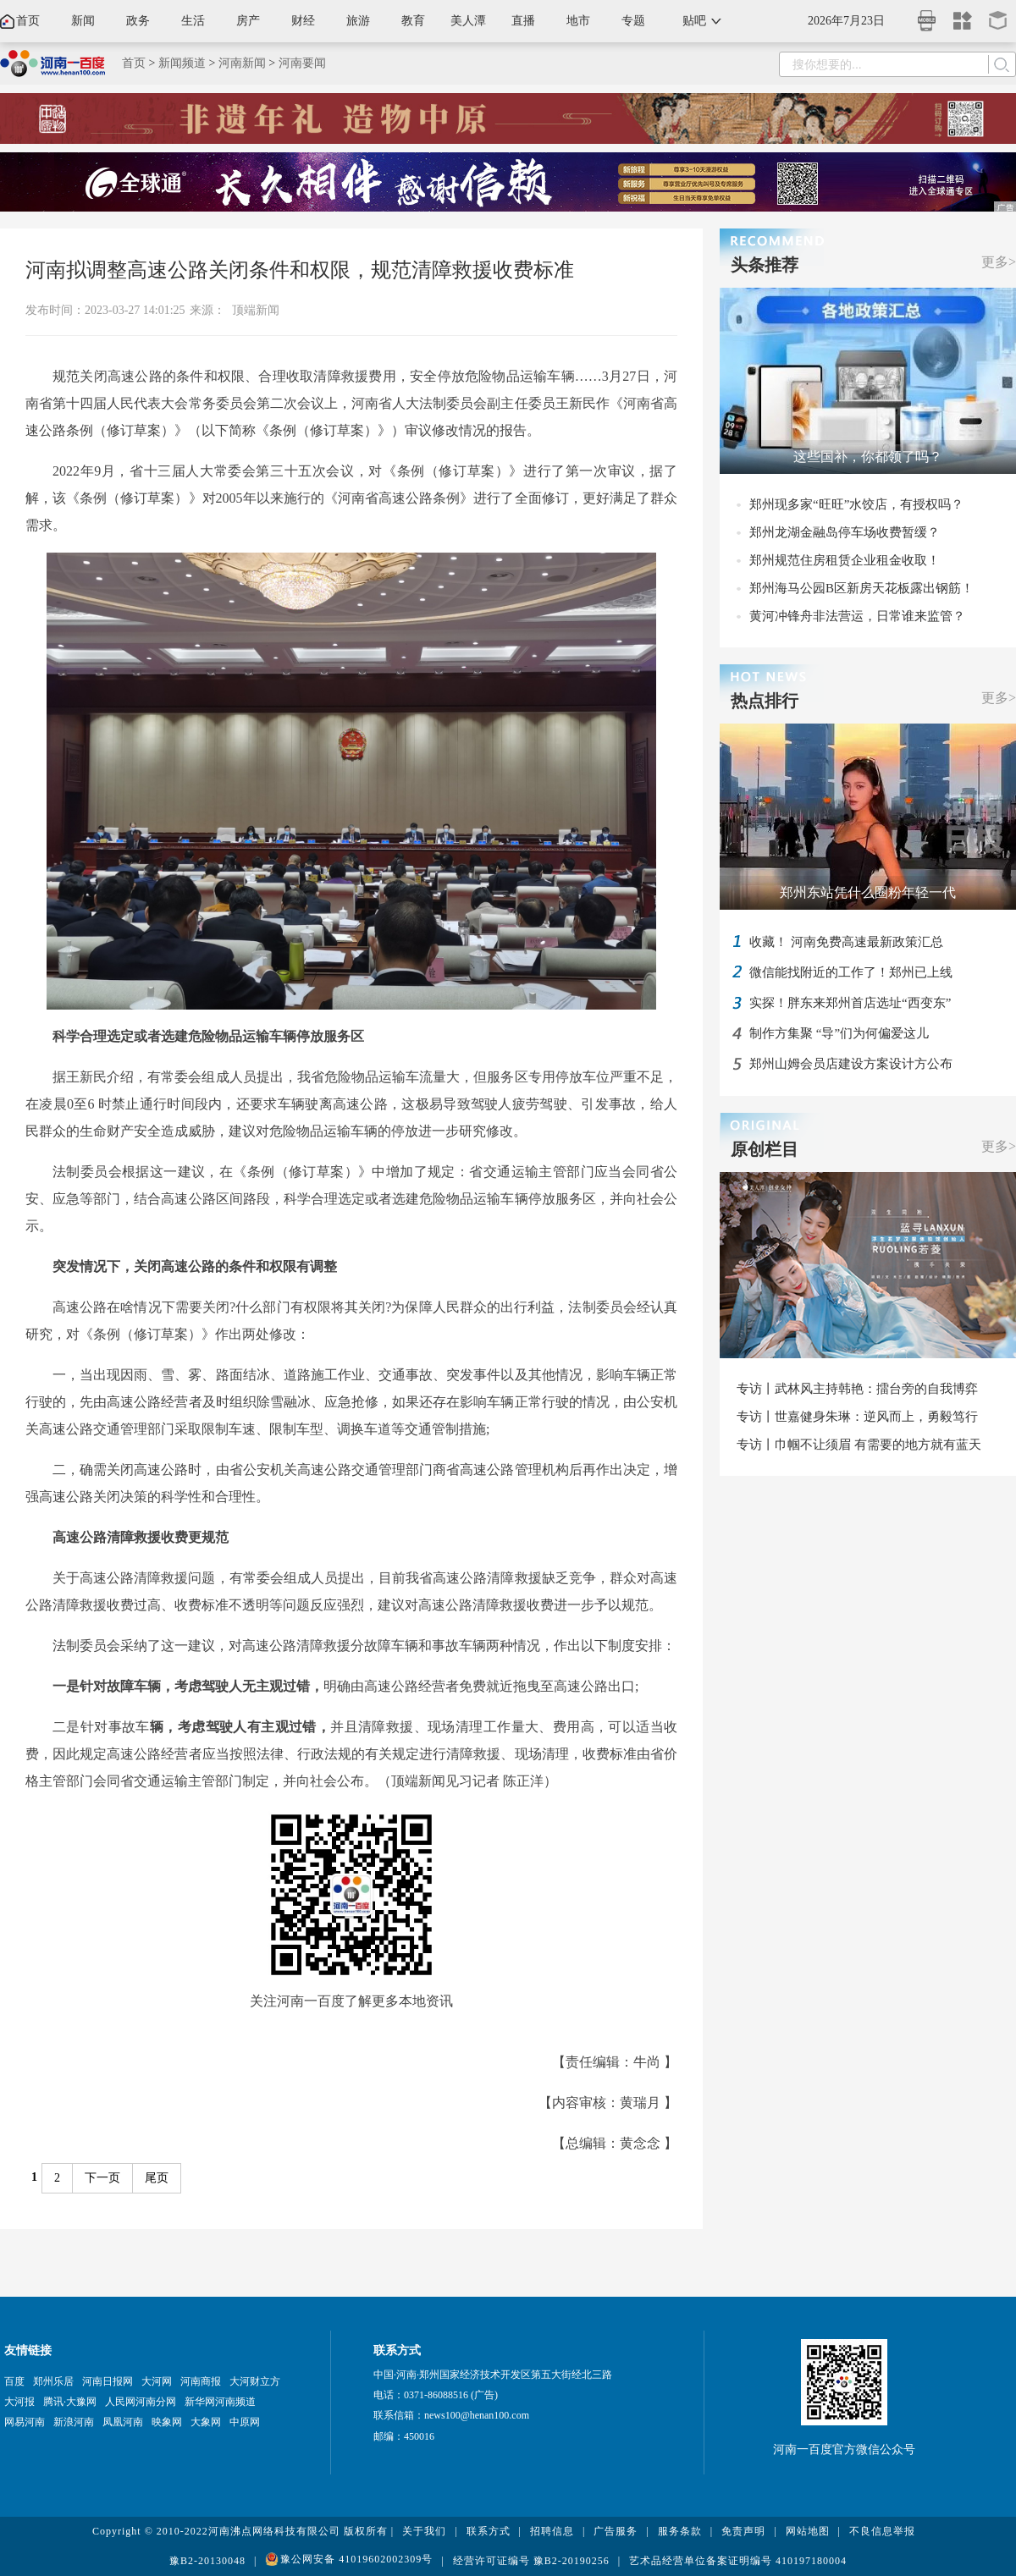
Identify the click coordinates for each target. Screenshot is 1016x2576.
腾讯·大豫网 (70, 2402)
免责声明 (743, 2531)
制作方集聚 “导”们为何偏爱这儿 (839, 1033)
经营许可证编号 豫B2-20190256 (531, 2561)
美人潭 (468, 20)
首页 (28, 20)
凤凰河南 (122, 2422)
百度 (14, 2381)
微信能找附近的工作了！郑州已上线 (850, 972)
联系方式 (489, 2531)
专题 (633, 20)
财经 (303, 20)
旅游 (358, 20)
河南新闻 (242, 63)
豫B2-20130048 (207, 2561)
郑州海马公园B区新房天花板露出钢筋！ (861, 588)
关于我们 (424, 2531)
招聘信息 (552, 2531)
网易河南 (24, 2422)
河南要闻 (302, 63)
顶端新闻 (255, 310)
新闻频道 (182, 63)
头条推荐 (764, 265)
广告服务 (616, 2531)
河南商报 (200, 2381)
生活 (193, 20)
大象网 (205, 2422)
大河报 (19, 2402)
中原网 (244, 2422)
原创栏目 (764, 1149)
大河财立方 (254, 2381)
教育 (413, 20)
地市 (578, 20)
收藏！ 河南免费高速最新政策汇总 (846, 942)
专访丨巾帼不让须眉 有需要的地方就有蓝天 (859, 1444)
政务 (138, 20)
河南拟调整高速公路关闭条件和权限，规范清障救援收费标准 (299, 270)
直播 (523, 20)
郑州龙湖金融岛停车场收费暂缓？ (844, 532)
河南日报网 (107, 2381)
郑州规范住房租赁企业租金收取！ (844, 560)
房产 (248, 20)
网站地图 (808, 2531)
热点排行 (764, 700)
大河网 (156, 2381)
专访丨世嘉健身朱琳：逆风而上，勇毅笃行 (857, 1416)
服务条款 (680, 2531)
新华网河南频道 (220, 2402)
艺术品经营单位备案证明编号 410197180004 (738, 2561)
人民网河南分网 (140, 2402)
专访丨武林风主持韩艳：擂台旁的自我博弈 (857, 1388)
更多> (998, 262)
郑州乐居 (53, 2381)
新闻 (83, 20)
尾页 (156, 2177)
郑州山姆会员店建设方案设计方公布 (850, 1064)
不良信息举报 (882, 2531)
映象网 (167, 2422)
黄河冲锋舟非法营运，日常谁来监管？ (857, 616)
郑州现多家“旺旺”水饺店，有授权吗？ (856, 504)
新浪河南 (73, 2422)
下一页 (102, 2177)
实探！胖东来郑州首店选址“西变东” (850, 1003)
